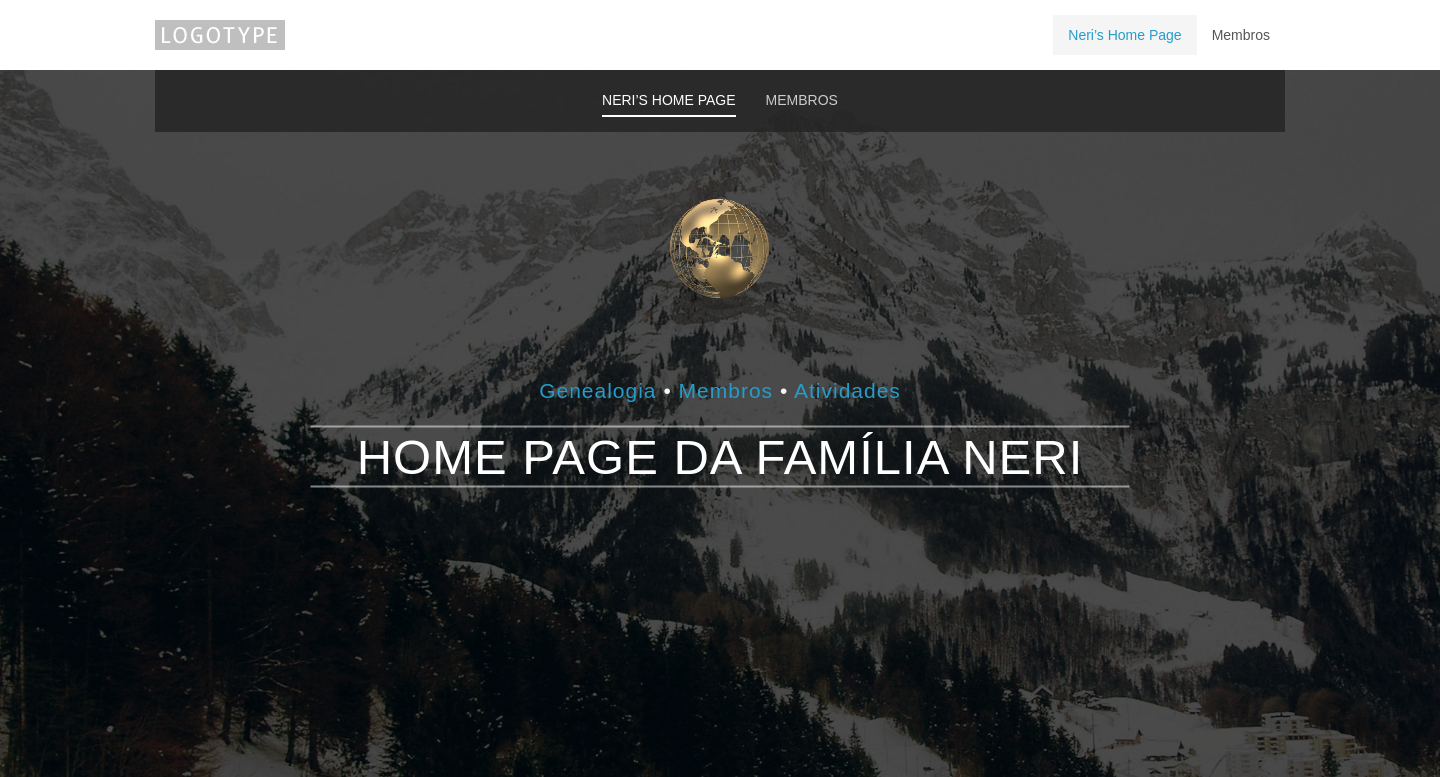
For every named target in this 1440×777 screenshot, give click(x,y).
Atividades (847, 389)
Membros (726, 389)
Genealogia (601, 389)
